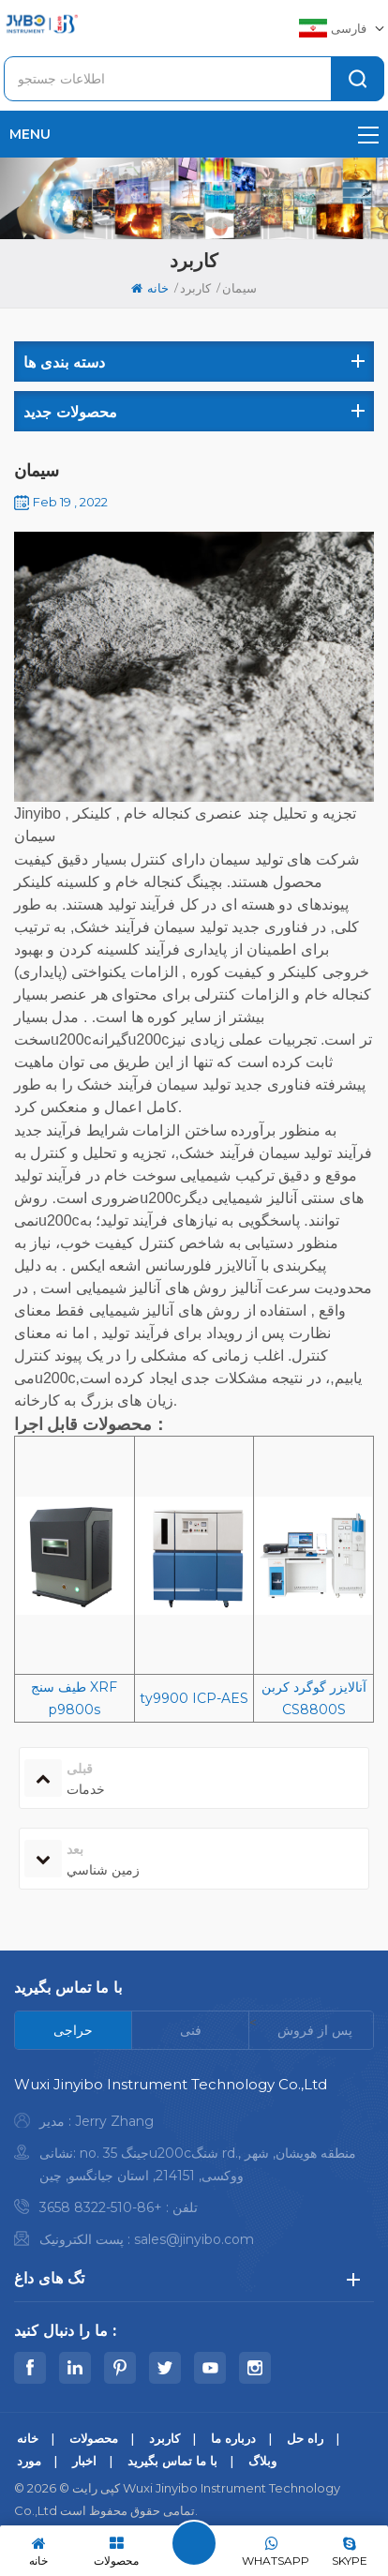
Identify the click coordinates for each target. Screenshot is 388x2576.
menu (194, 134)
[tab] (73, 2030)
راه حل (305, 2438)
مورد (29, 2460)
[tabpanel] (194, 2166)
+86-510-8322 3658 (100, 2207)
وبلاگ (262, 2460)
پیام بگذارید (194, 2543)
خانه (150, 287)
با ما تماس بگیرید (172, 2460)
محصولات (93, 2438)
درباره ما (233, 2438)
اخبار (84, 2460)
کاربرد (195, 287)
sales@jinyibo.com (194, 2239)
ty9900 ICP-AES (194, 1698)
